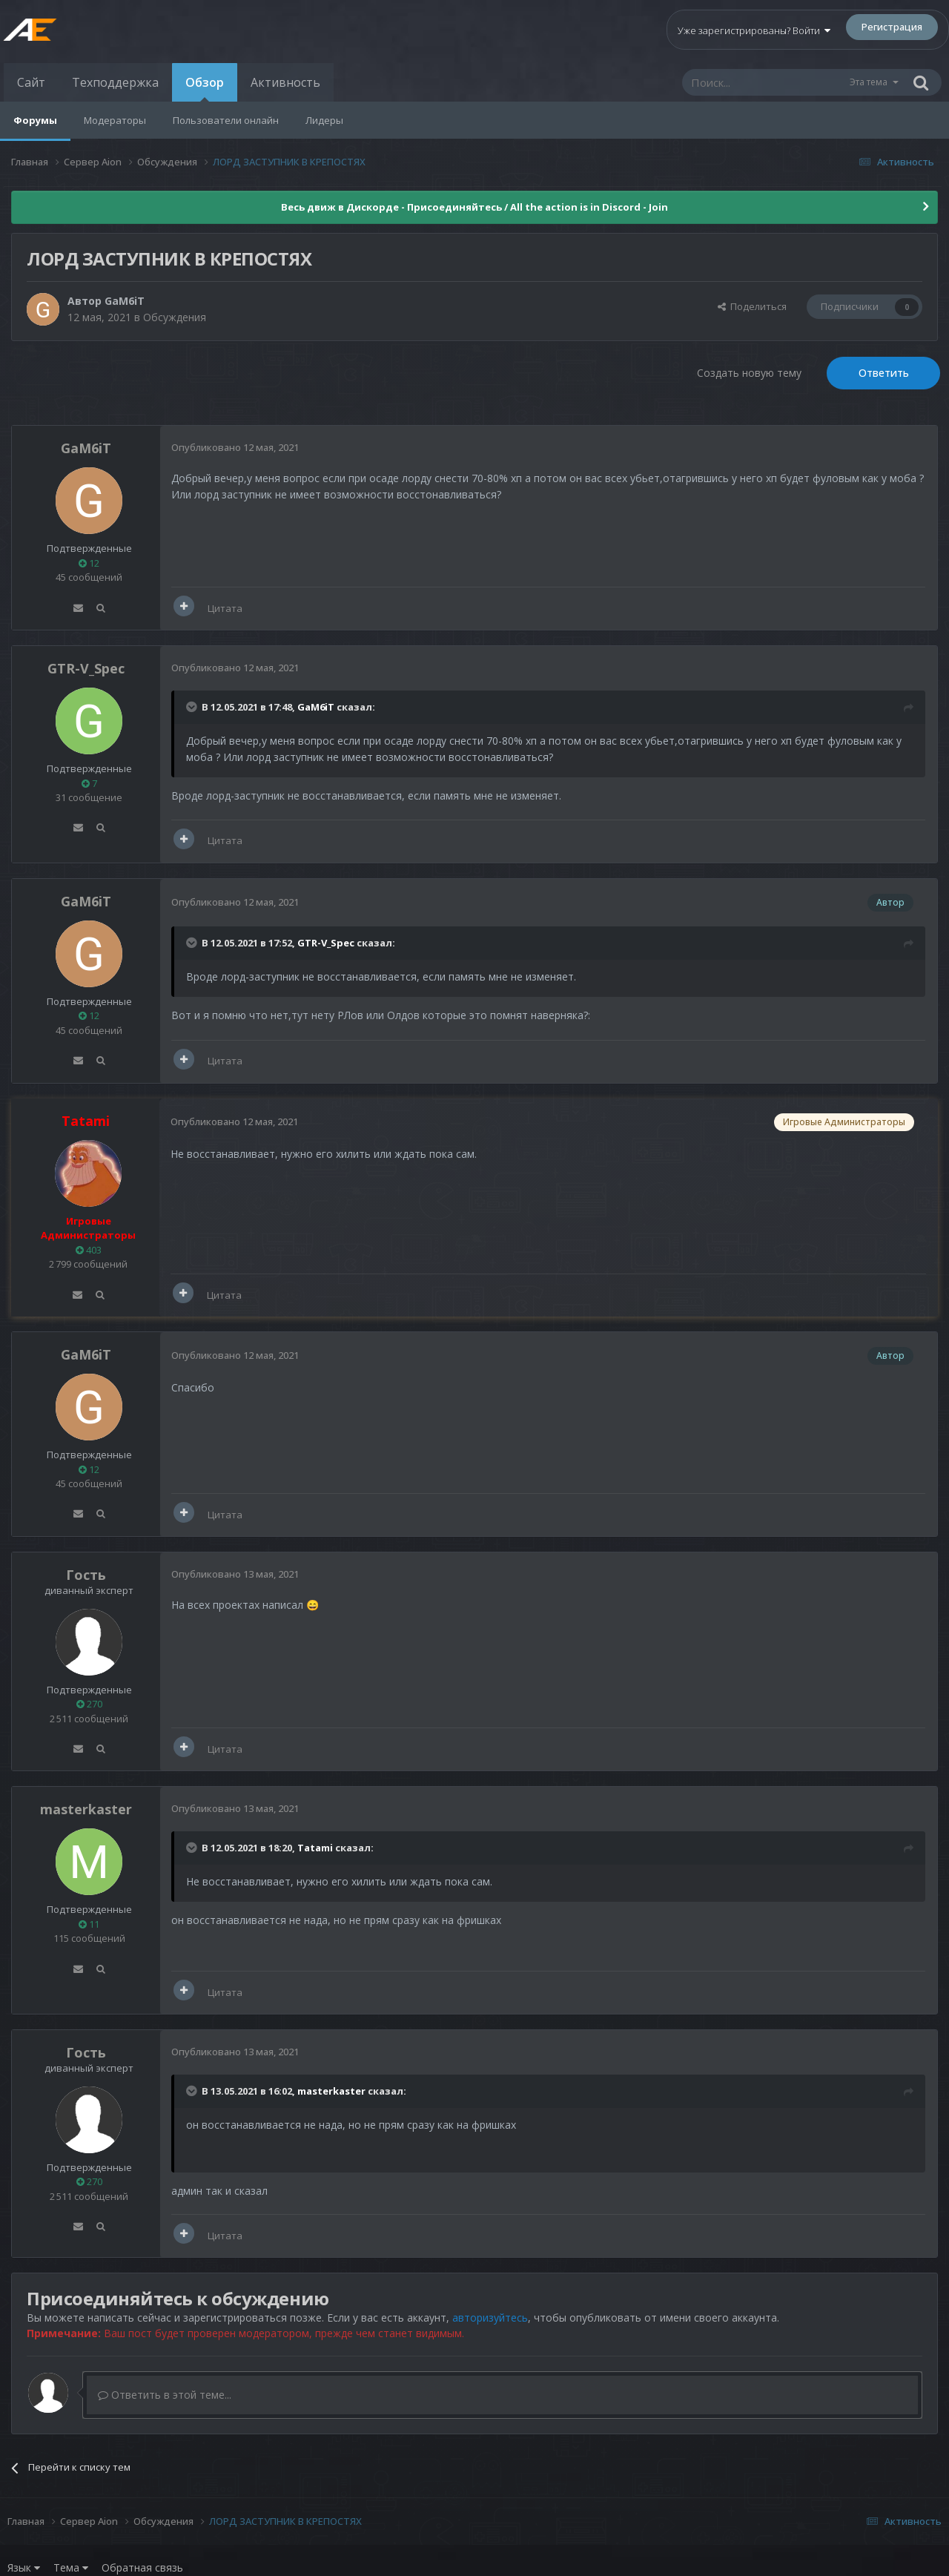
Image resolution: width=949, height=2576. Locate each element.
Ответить (884, 373)
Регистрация (892, 26)
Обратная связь (142, 2567)
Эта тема (868, 82)
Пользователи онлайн (226, 120)
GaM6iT (125, 301)
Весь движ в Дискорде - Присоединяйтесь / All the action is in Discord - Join (474, 207)
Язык (23, 2567)
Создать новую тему (749, 373)
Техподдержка (115, 82)
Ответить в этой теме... (164, 2395)
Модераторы (115, 120)
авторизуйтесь (490, 2317)
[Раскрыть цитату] (192, 707)
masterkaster (86, 1809)
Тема (70, 2567)
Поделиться (752, 306)
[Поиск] (765, 82)
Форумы (35, 120)
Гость (86, 1575)
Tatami (315, 1847)
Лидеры (324, 120)
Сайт (31, 82)
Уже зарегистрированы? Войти (754, 30)
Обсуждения (174, 317)
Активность (285, 82)
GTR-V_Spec (86, 668)
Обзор (204, 88)
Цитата (225, 608)
